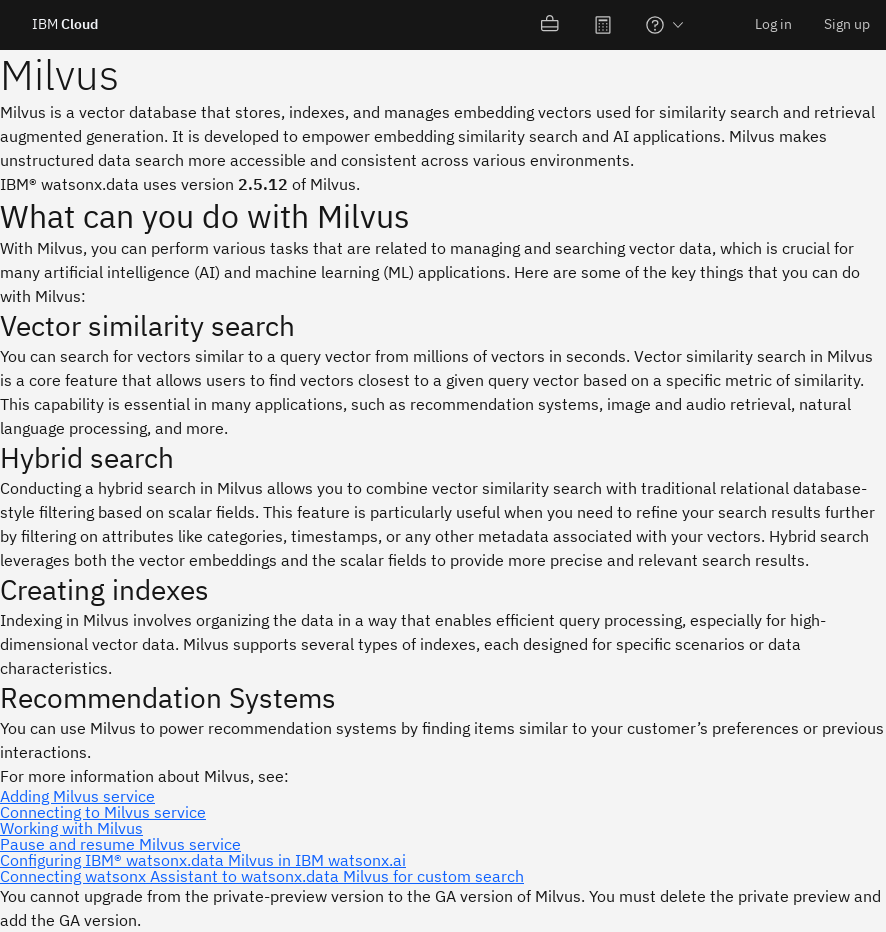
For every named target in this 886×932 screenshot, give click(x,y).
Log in (773, 24)
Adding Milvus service (77, 796)
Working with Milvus (71, 828)
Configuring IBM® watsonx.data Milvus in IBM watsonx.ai (203, 860)
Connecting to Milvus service (103, 812)
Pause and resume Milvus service (120, 844)
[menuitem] (551, 25)
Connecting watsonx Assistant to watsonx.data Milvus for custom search (262, 876)
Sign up (847, 24)
